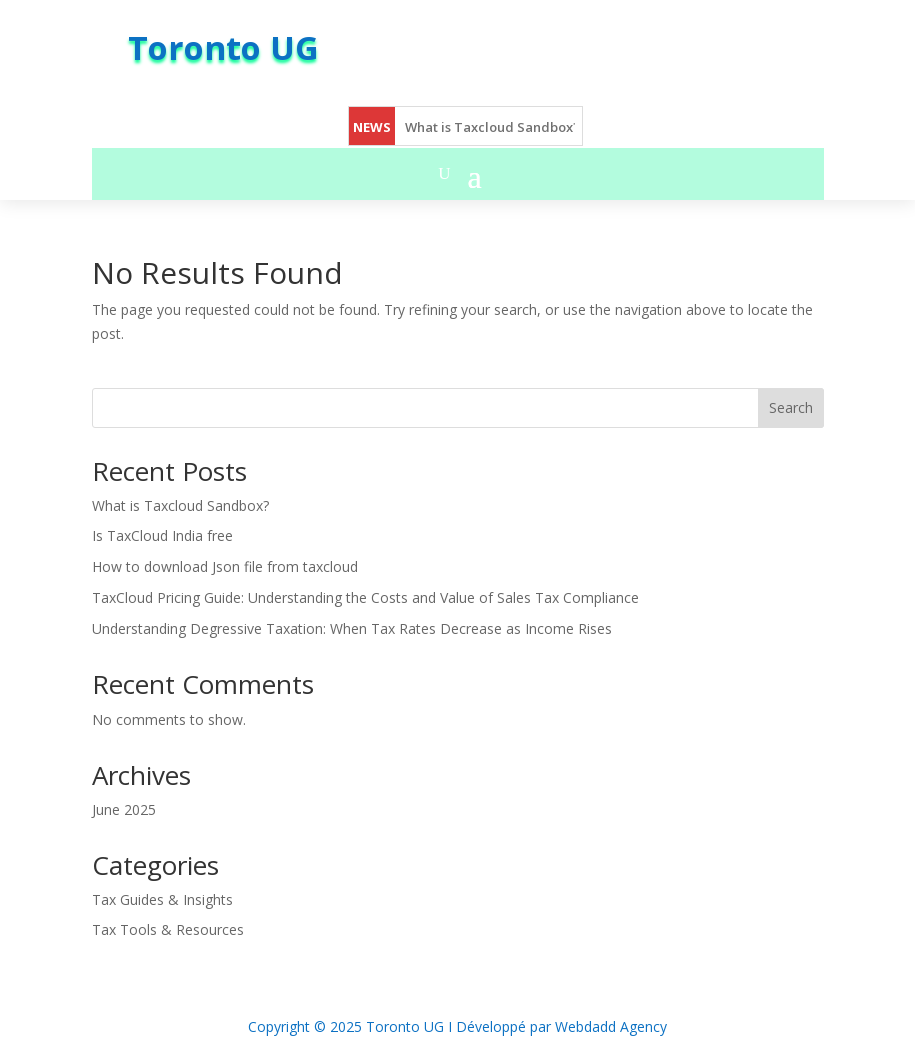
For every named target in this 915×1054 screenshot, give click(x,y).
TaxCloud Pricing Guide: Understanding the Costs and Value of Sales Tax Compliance (365, 597)
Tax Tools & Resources (168, 929)
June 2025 (124, 809)
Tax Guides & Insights (162, 899)
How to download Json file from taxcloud (225, 566)
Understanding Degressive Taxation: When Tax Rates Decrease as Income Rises (352, 628)
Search (791, 407)
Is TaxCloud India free (162, 535)
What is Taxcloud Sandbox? (492, 127)
